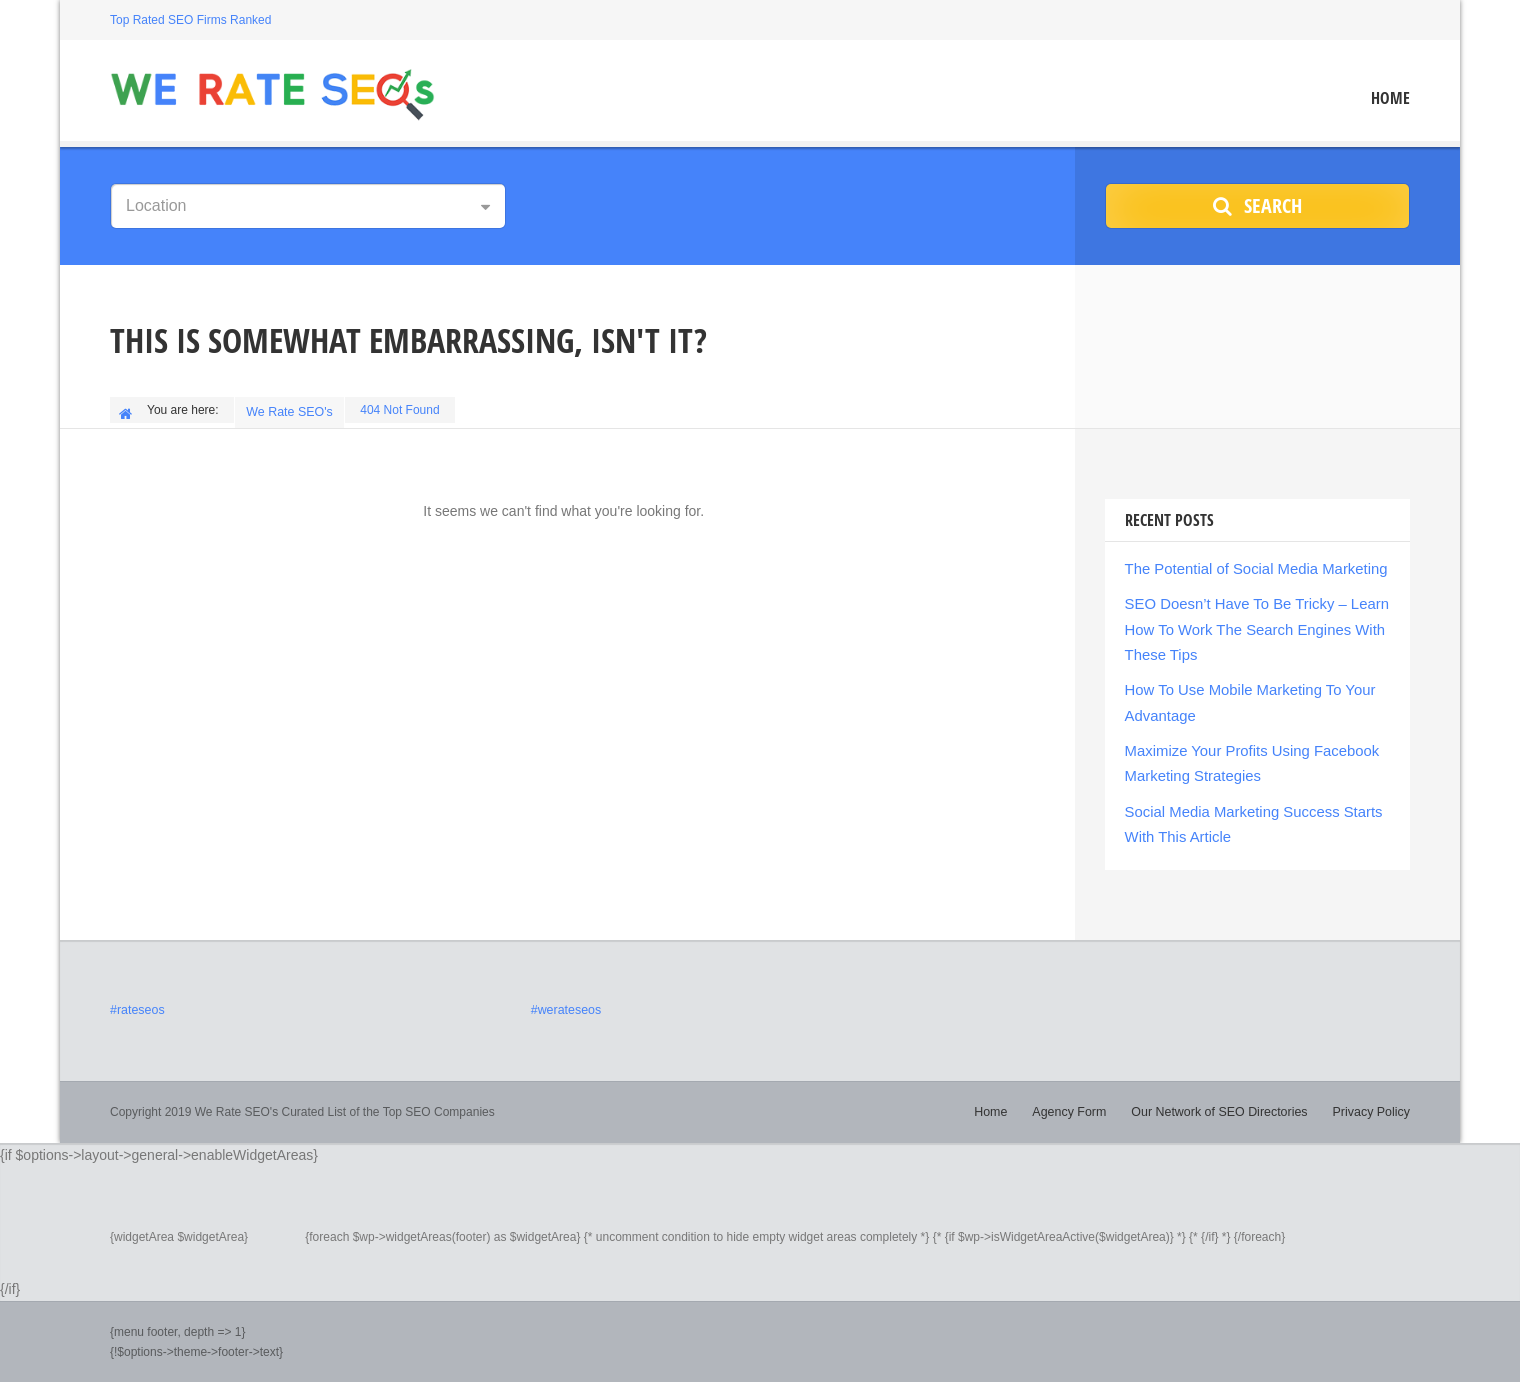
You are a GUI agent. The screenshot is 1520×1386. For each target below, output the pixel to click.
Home (1390, 98)
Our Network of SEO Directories (1225, 1093)
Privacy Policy (1372, 1093)
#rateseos (136, 992)
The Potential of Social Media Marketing (1248, 564)
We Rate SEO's (291, 410)
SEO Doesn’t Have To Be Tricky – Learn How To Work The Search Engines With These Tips (1249, 622)
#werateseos (565, 992)
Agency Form (1079, 1093)
